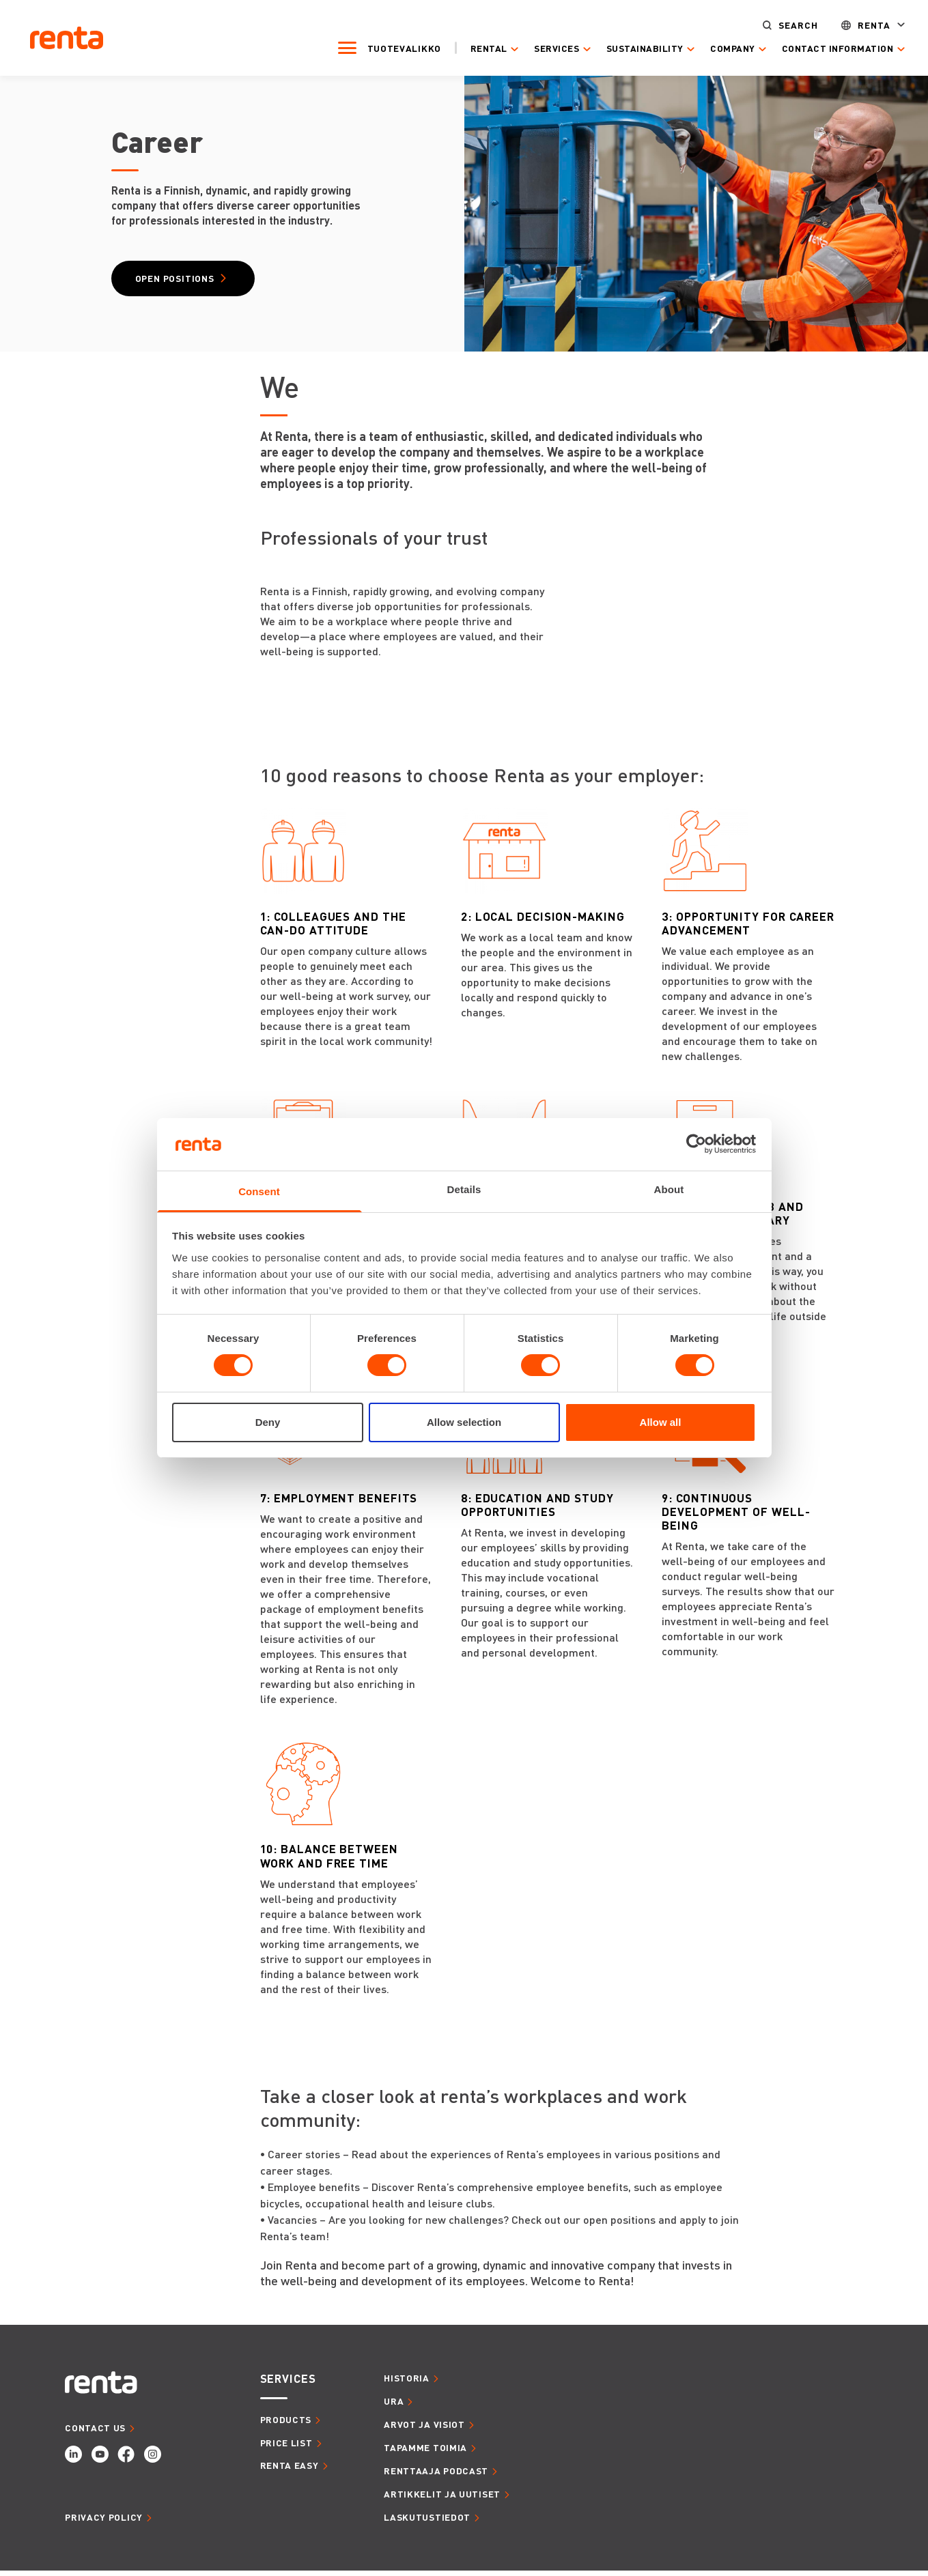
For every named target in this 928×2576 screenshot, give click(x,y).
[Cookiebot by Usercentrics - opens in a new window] (696, 1144)
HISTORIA (407, 2383)
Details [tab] (464, 1189)
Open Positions (183, 280)
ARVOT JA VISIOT (424, 2429)
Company (714, 47)
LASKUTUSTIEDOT (427, 2522)
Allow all (660, 1422)
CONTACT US (95, 2432)
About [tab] (669, 1189)
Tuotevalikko (386, 47)
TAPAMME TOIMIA (425, 2452)
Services (538, 47)
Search (780, 23)
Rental (470, 47)
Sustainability (626, 47)
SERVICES (288, 2383)
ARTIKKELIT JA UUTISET (442, 2498)
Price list (286, 2447)
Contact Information (819, 47)
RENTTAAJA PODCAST (436, 2475)
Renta (855, 23)
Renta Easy (289, 2470)
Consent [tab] (259, 1191)
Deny (268, 1422)
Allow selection (464, 1422)
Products (286, 2424)
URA (394, 2406)
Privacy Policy (104, 2522)
